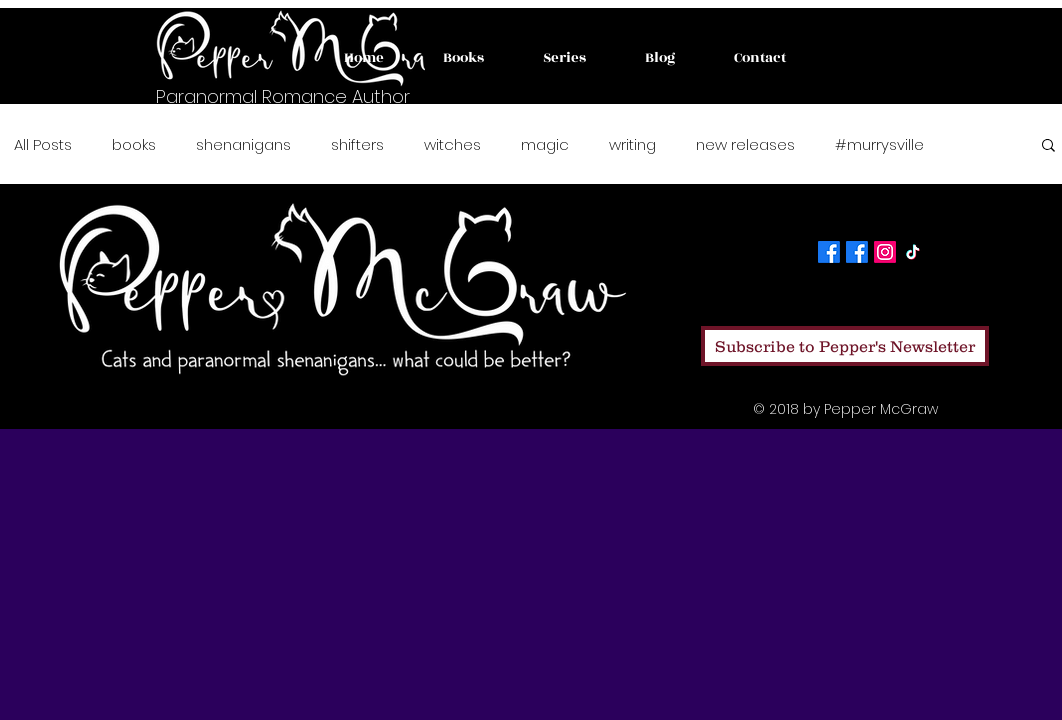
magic (545, 144)
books (134, 144)
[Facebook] (829, 252)
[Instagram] (885, 252)
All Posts (43, 144)
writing (632, 144)
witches (452, 144)
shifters (357, 144)
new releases (745, 144)
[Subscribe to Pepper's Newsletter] (845, 346)
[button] (1048, 146)
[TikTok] (913, 252)
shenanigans (243, 144)
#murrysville (879, 144)
